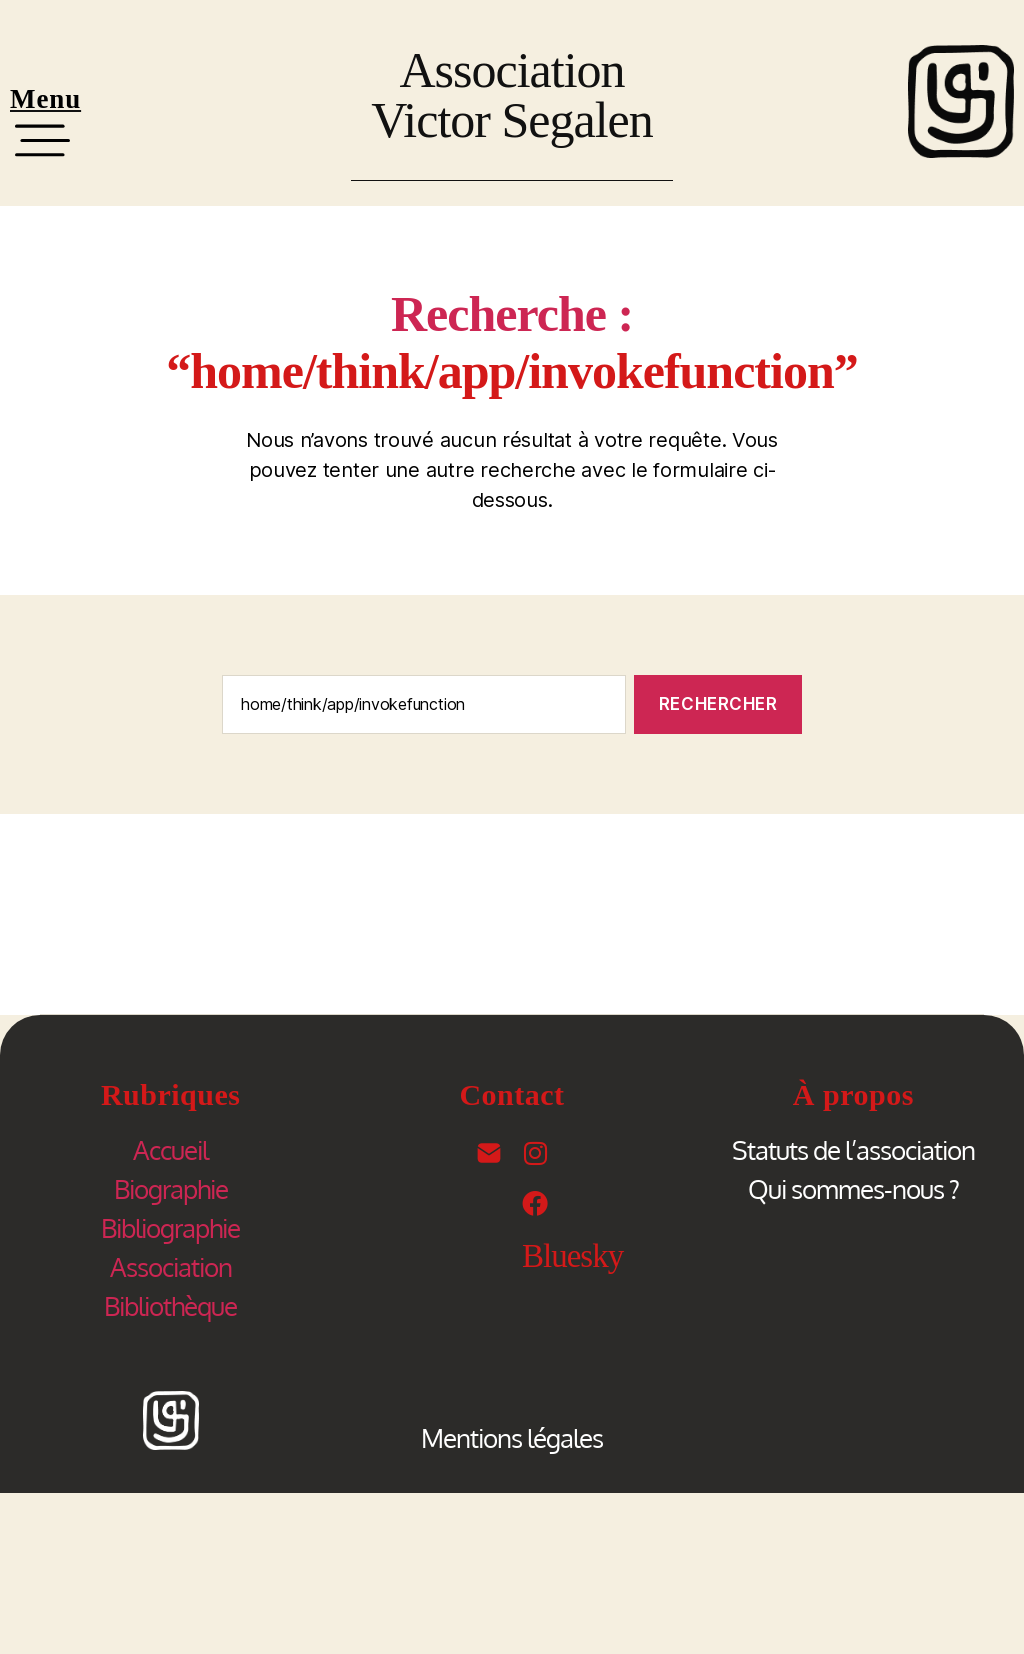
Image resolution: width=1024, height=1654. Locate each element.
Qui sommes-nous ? (853, 1188)
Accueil (170, 1149)
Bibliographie (170, 1227)
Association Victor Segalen (512, 95)
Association (171, 1266)
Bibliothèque (170, 1305)
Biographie (171, 1188)
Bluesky (572, 1256)
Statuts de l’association (853, 1149)
